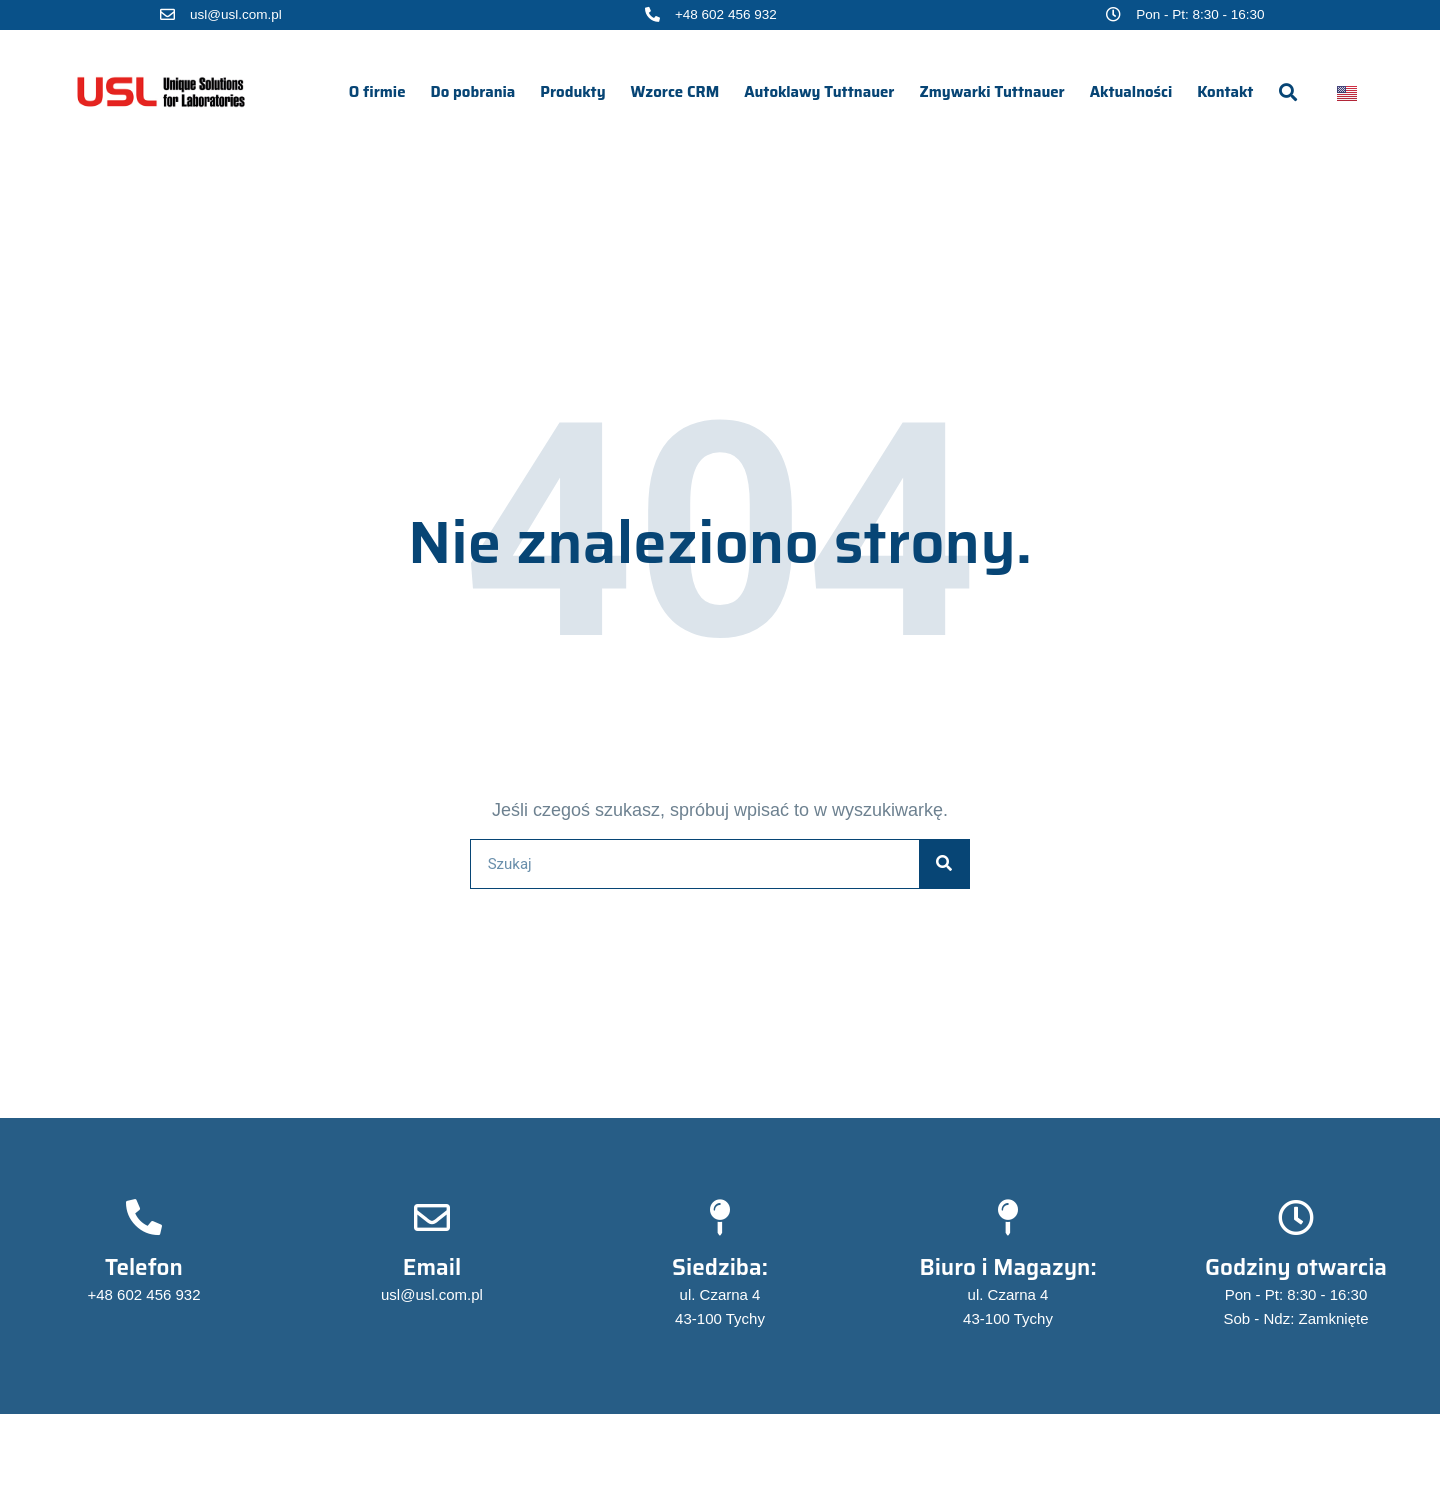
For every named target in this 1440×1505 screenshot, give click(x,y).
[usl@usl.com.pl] (167, 14)
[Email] (432, 1218)
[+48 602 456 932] (652, 14)
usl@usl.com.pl (236, 14)
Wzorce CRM (675, 92)
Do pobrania (473, 92)
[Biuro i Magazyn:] (1008, 1218)
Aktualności (1131, 92)
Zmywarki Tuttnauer (992, 92)
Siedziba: (720, 1267)
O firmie (377, 92)
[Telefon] (144, 1218)
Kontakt (1225, 92)
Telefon (144, 1267)
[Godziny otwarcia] (1296, 1218)
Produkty (572, 92)
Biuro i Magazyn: (1007, 1267)
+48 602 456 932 (726, 14)
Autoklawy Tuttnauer (819, 92)
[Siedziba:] (720, 1218)
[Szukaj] (944, 864)
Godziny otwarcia (1296, 1267)
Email (432, 1267)
